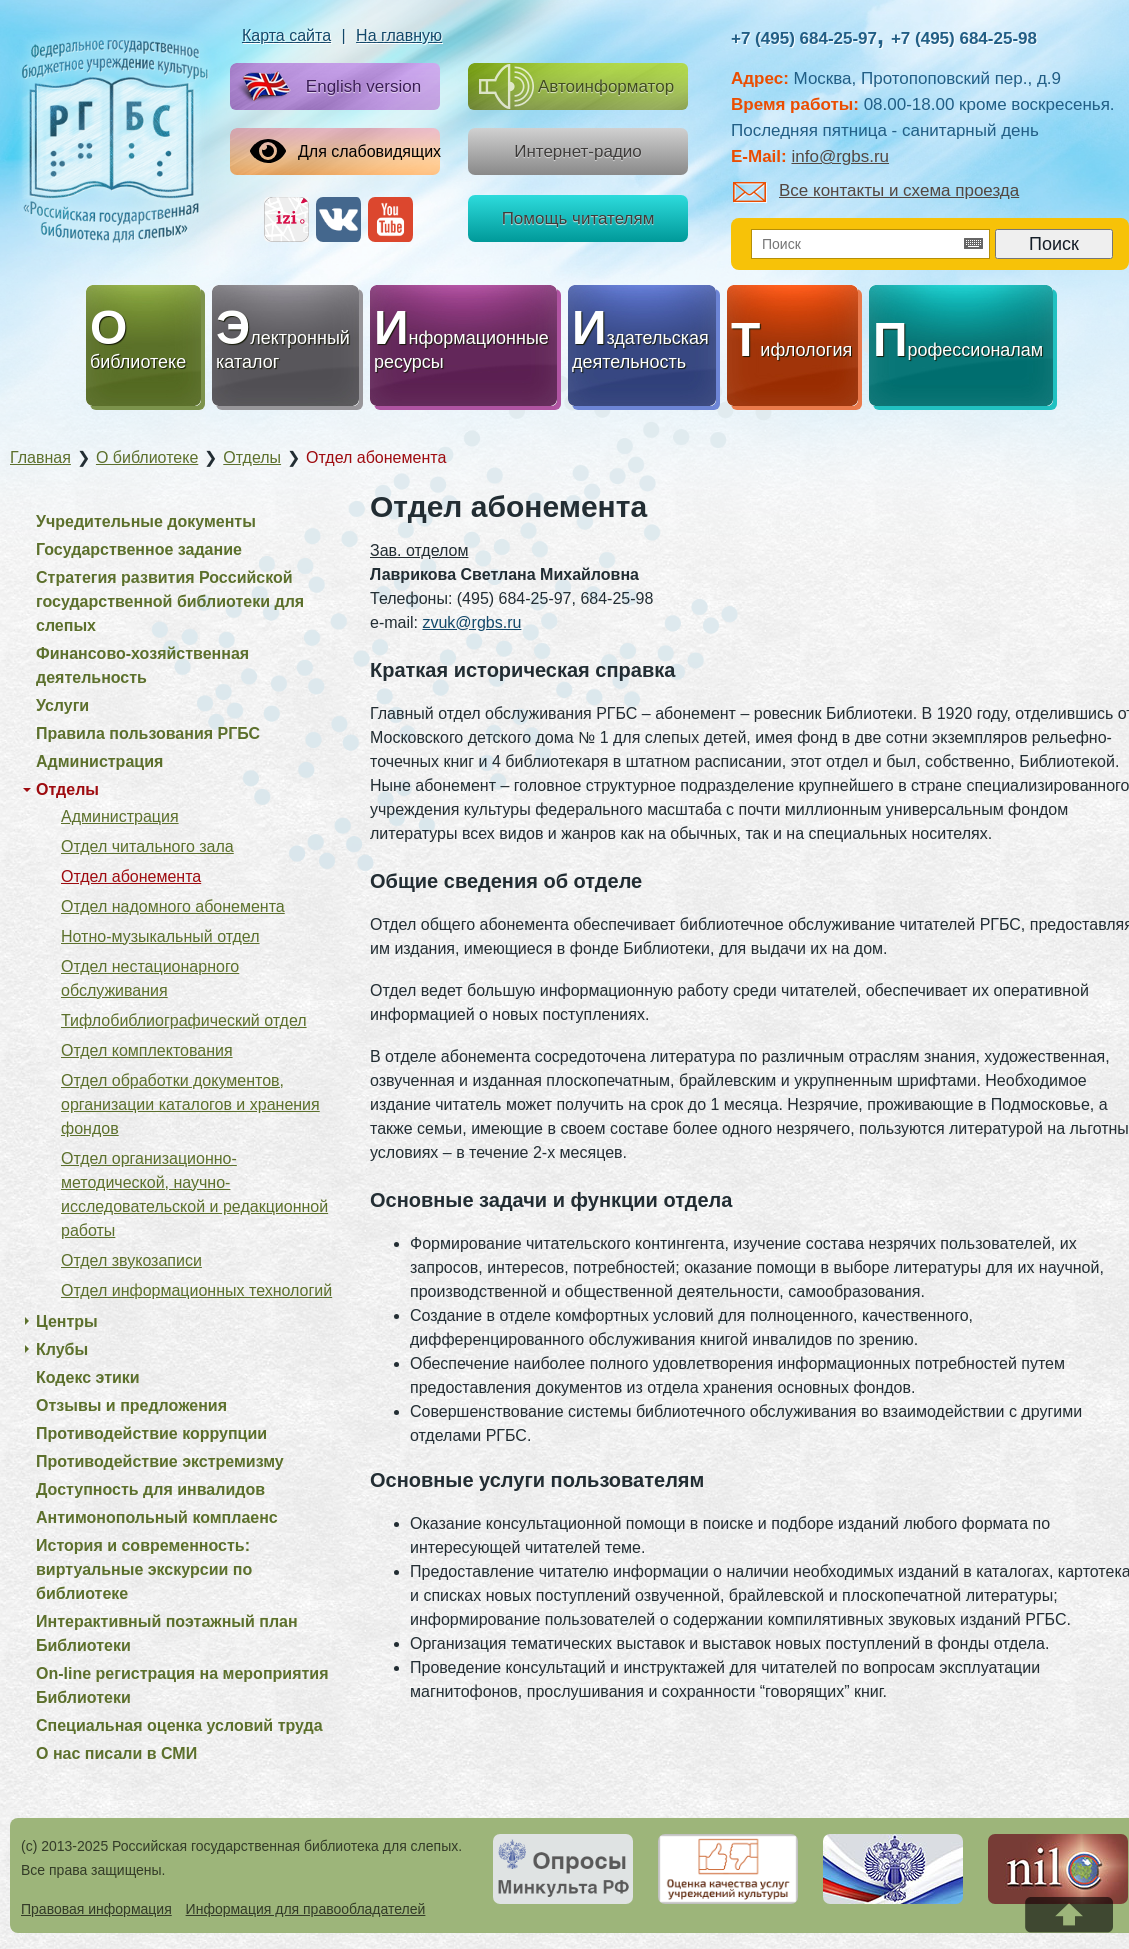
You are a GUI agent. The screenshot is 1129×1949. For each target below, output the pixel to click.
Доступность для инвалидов (150, 1489)
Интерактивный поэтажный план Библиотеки (167, 1633)
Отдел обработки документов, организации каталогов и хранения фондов (190, 1104)
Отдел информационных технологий (196, 1290)
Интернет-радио (578, 151)
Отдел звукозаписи (131, 1260)
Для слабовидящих (345, 151)
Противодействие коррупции (151, 1433)
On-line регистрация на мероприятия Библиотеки (182, 1685)
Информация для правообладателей (306, 1909)
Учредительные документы (146, 521)
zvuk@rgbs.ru (471, 622)
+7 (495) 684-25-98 (964, 38)
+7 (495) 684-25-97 (804, 38)
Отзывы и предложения (131, 1405)
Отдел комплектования (147, 1050)
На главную (399, 35)
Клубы (62, 1349)
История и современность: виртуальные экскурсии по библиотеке (144, 1569)
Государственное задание (139, 549)
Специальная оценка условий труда (179, 1725)
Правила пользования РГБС (148, 733)
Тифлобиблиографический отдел (184, 1020)
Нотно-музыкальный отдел (160, 936)
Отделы (67, 789)
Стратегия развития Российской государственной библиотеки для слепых (170, 601)
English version (327, 87)
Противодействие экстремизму (160, 1461)
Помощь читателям (578, 218)
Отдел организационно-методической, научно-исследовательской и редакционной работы (194, 1194)
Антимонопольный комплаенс (157, 1517)
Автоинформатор (576, 86)
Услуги (62, 705)
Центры (67, 1321)
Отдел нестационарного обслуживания (150, 978)
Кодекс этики (88, 1377)
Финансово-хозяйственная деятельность (142, 665)
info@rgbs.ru (840, 156)
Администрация (99, 761)
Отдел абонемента (131, 876)
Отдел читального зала (147, 846)
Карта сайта (286, 35)
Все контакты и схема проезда (876, 190)
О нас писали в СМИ (116, 1753)
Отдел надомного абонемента (173, 906)
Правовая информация (96, 1909)
